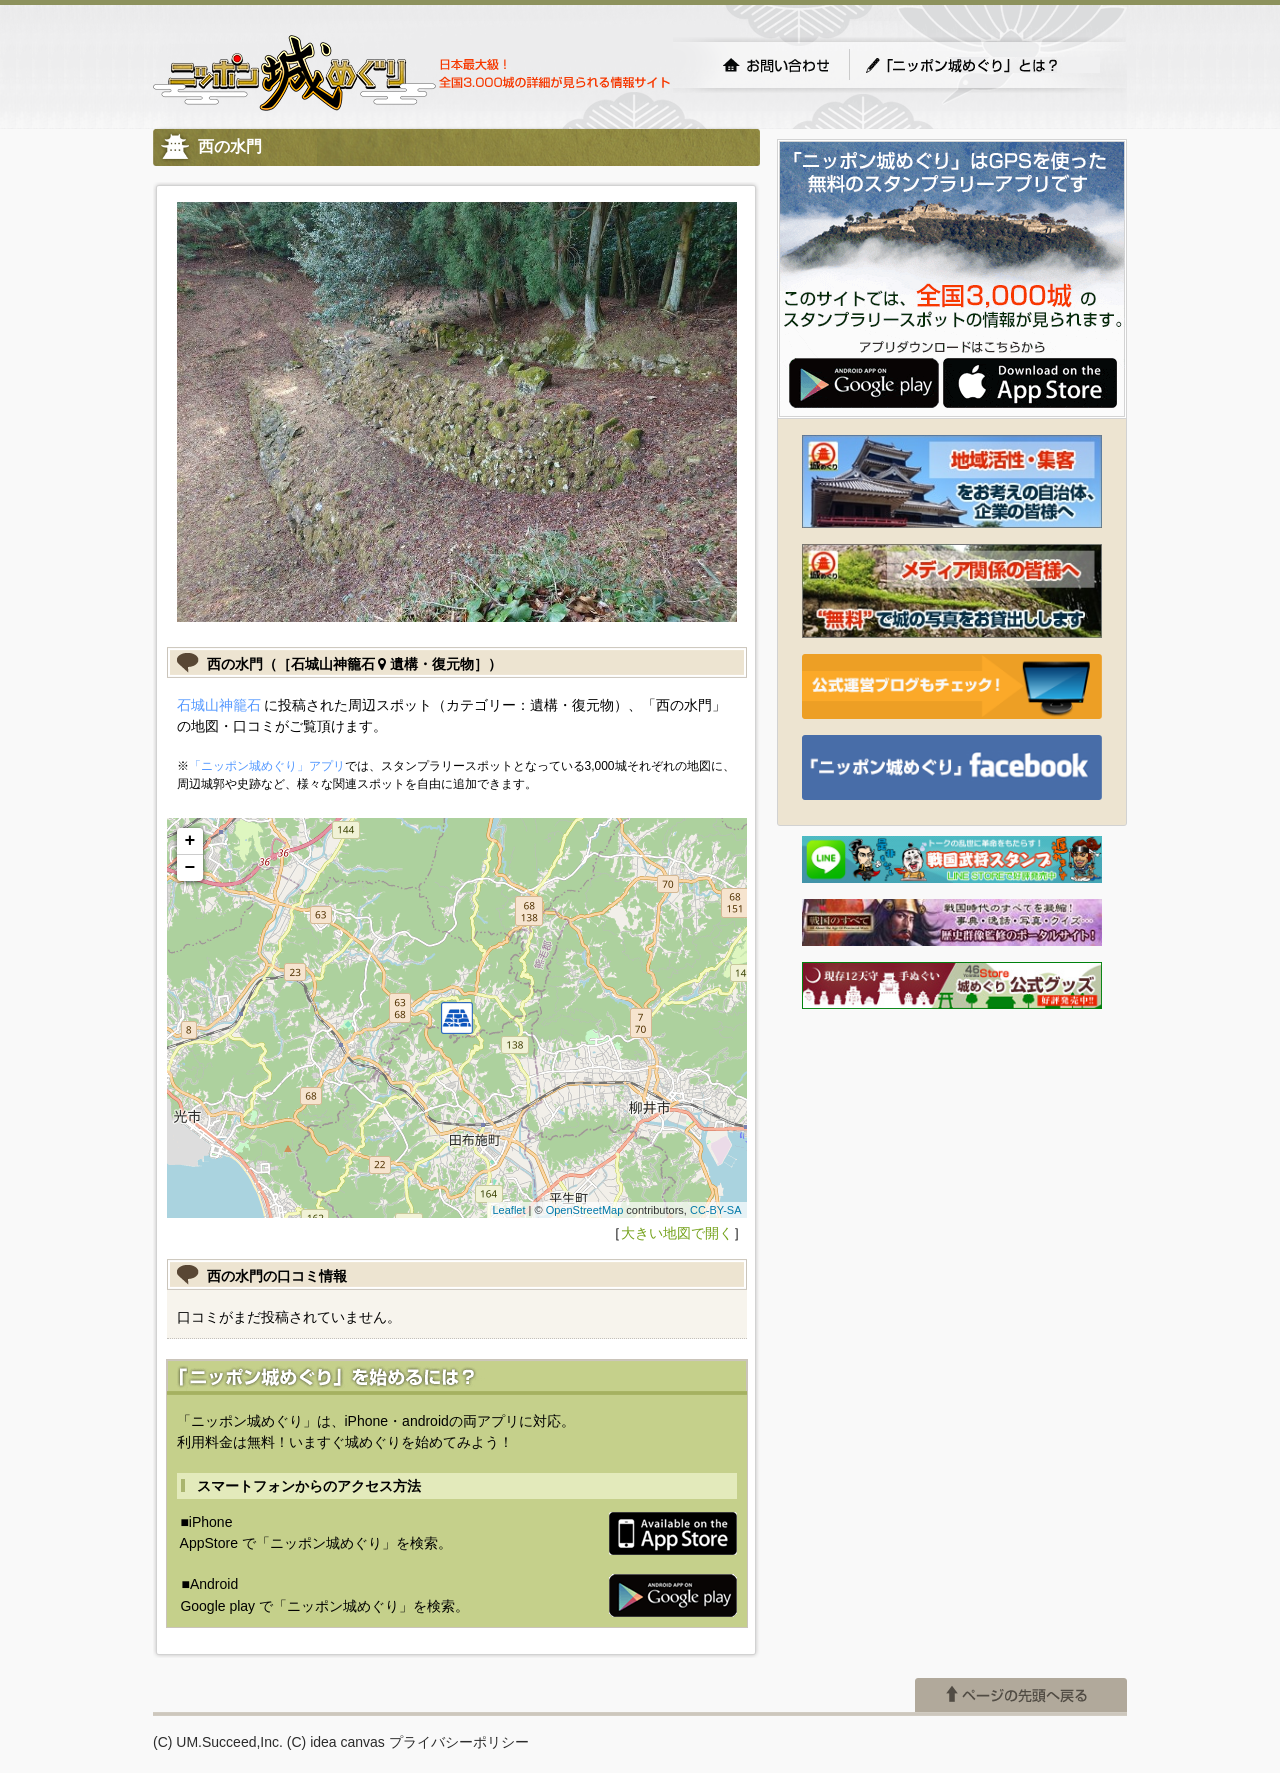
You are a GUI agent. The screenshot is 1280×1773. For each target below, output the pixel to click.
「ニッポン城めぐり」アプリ (267, 766)
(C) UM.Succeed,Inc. (218, 1742)
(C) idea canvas (336, 1742)
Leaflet (508, 1210)
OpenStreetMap (585, 1210)
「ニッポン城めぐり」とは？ (982, 65)
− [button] (190, 868)
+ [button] (190, 841)
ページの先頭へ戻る (1021, 1695)
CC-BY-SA (716, 1210)
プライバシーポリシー (459, 1742)
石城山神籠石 (219, 705)
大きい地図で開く (677, 1233)
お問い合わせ (776, 65)
